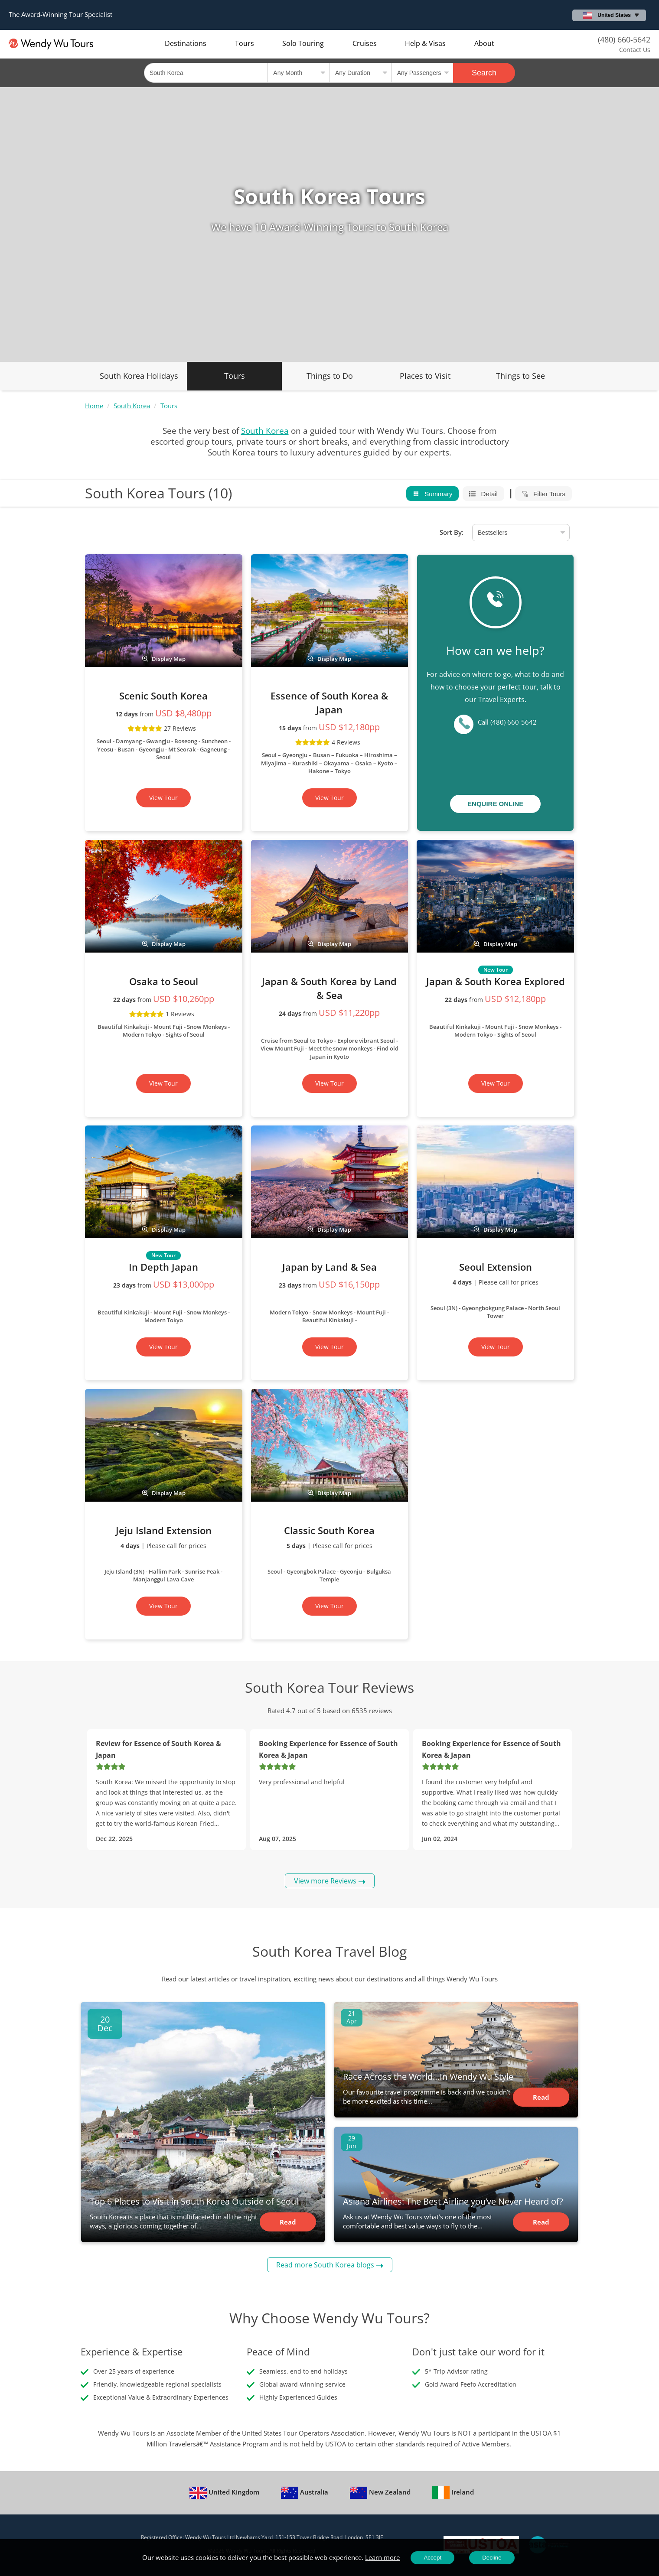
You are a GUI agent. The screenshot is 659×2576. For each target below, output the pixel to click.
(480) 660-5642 (624, 39)
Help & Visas (425, 43)
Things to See (520, 376)
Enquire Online (495, 803)
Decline (491, 2557)
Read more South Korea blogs (325, 2265)
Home (94, 405)
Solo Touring (303, 43)
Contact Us (634, 50)
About (484, 43)
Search (484, 72)
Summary (432, 494)
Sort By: (451, 532)
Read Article (288, 2224)
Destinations (185, 43)
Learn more (382, 2557)
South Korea (132, 405)
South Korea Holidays (139, 376)
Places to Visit (425, 376)
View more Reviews (325, 1881)
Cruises (364, 43)
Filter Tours (543, 494)
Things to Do (330, 376)
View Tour (163, 798)
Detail (483, 494)
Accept (432, 2557)
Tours (244, 43)
